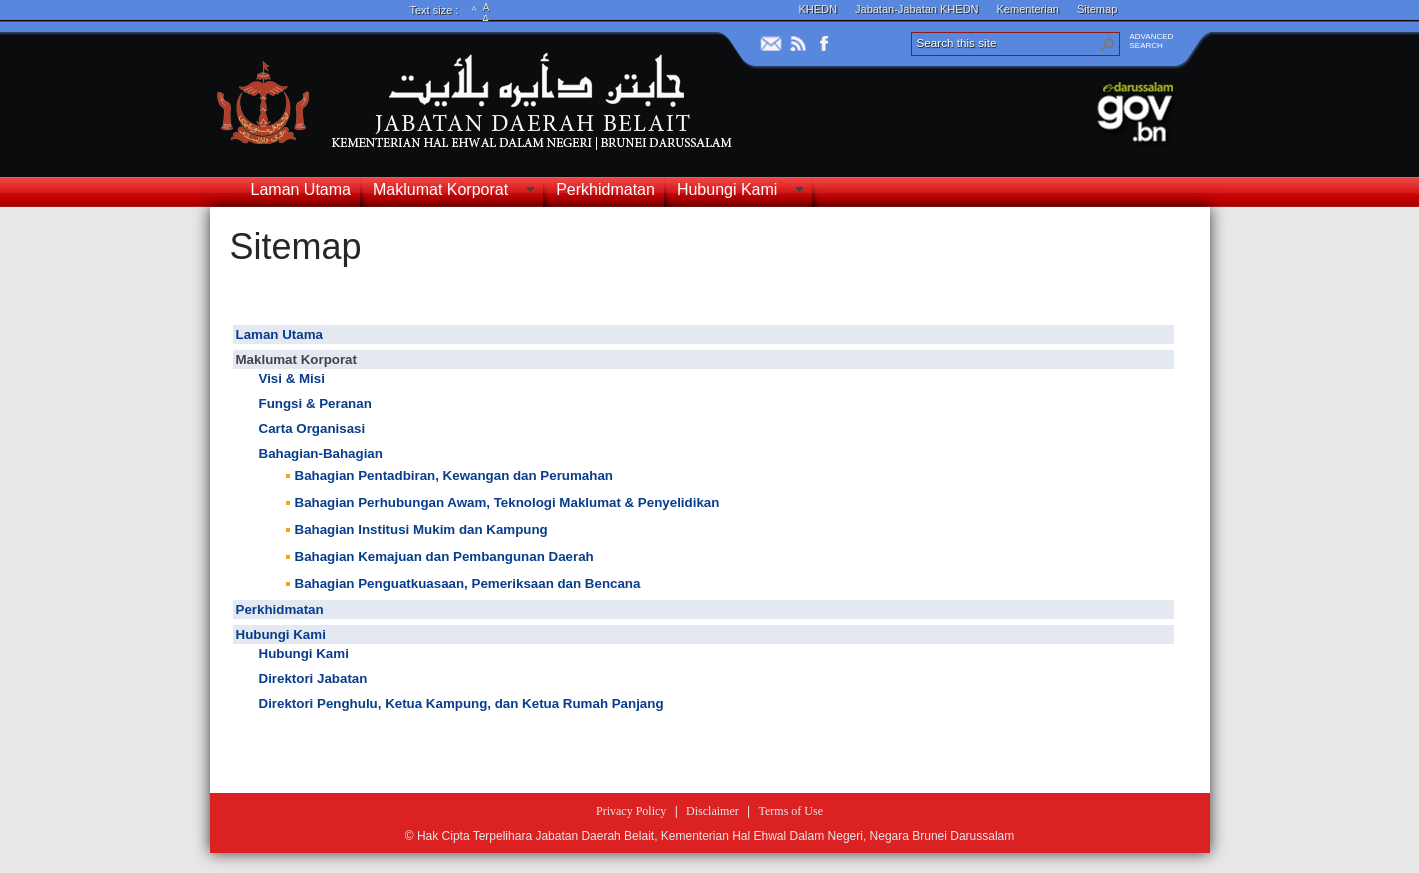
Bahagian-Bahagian (321, 453)
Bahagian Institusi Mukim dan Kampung (421, 529)
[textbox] (705, 532)
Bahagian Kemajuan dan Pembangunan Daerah (444, 556)
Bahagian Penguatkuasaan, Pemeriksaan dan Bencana (468, 583)
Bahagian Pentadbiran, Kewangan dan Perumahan (454, 475)
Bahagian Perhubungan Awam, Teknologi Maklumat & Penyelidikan (507, 502)
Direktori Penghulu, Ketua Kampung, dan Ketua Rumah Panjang (461, 703)
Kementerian (1028, 9)
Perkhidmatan (280, 609)
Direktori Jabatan (313, 678)
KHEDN (818, 9)
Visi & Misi (292, 378)
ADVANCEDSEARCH (1152, 41)
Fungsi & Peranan (315, 403)
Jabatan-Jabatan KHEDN (917, 9)
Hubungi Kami (281, 634)
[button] (1108, 44)
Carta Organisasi (312, 428)
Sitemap (1097, 9)
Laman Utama (279, 334)
